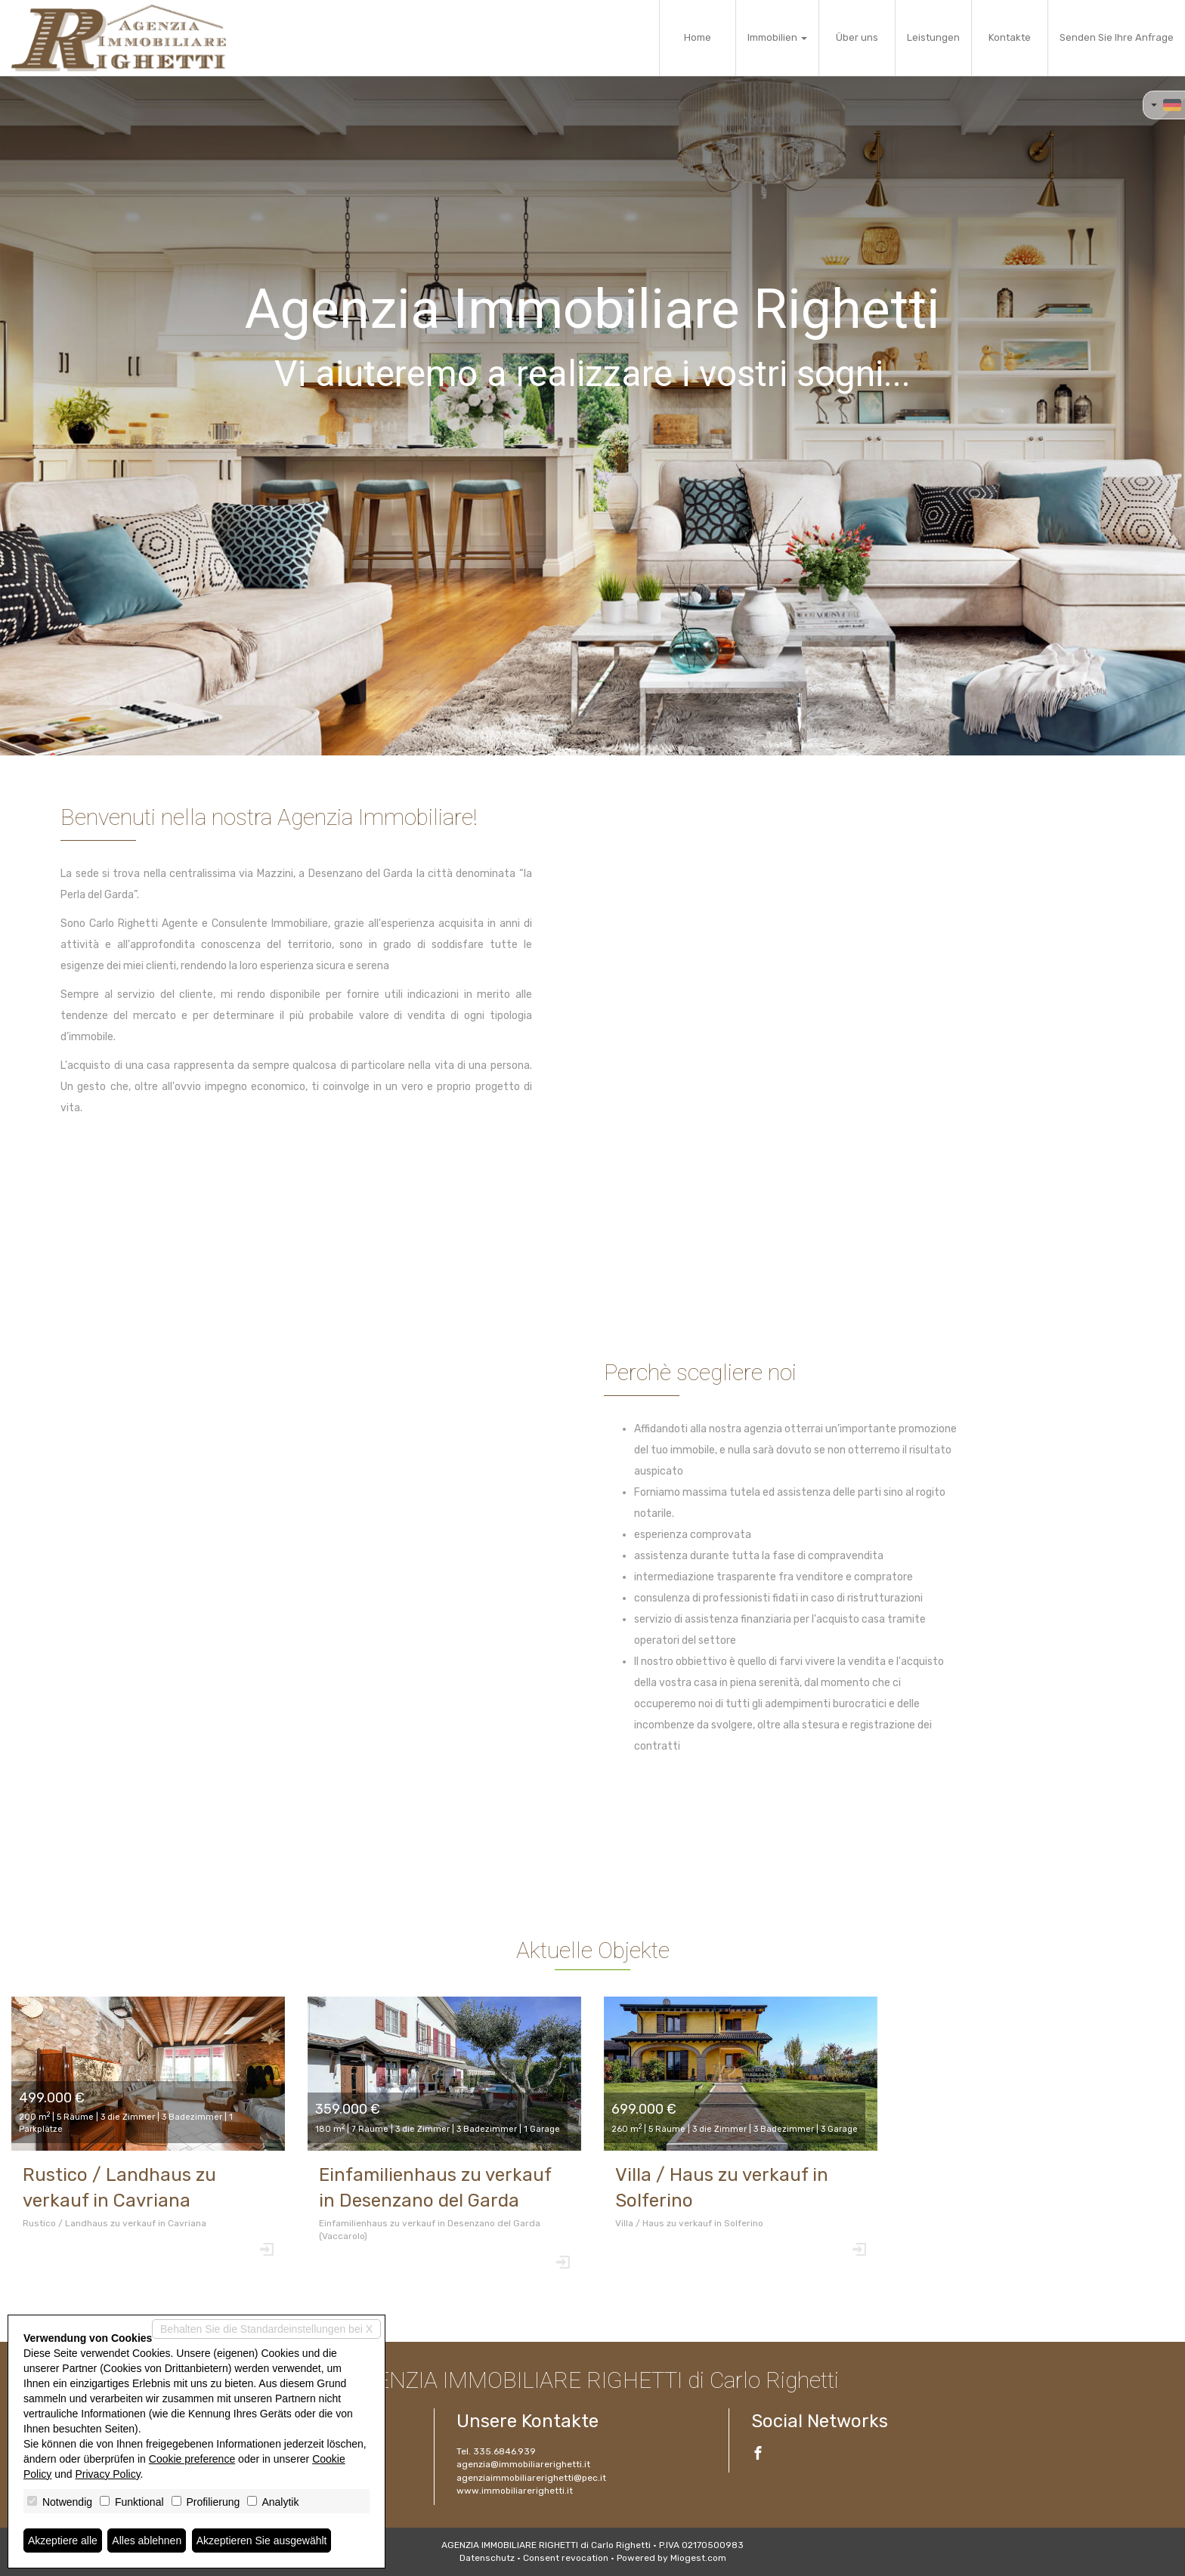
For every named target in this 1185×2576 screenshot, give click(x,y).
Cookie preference (192, 2459)
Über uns (857, 37)
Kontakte (1010, 37)
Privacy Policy (108, 2474)
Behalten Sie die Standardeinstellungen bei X (266, 2329)
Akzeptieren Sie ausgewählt (261, 2540)
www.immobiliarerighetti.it (514, 2490)
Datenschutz (487, 2558)
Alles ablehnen (146, 2540)
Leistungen (933, 37)
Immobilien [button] (777, 37)
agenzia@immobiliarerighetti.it (523, 2464)
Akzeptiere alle (62, 2540)
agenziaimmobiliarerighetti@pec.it (531, 2478)
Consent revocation (565, 2558)
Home (697, 37)
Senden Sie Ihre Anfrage (1117, 37)
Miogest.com (698, 2558)
